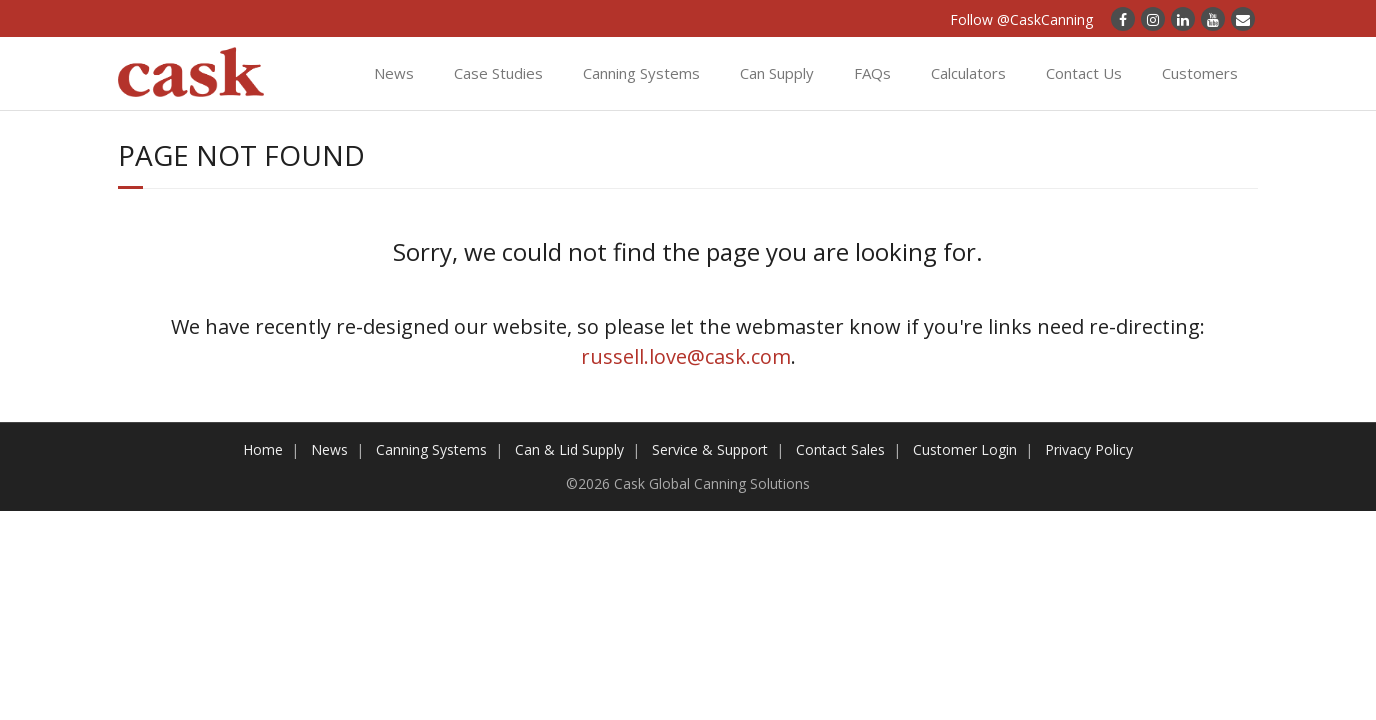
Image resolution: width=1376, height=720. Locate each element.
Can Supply (777, 73)
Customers (1200, 73)
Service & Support (710, 449)
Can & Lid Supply (569, 449)
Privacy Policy (1089, 449)
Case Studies (498, 73)
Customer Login (965, 449)
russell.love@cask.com (686, 356)
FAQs (872, 73)
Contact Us (1084, 73)
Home (263, 449)
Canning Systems (641, 73)
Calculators (968, 73)
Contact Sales (840, 449)
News (394, 73)
